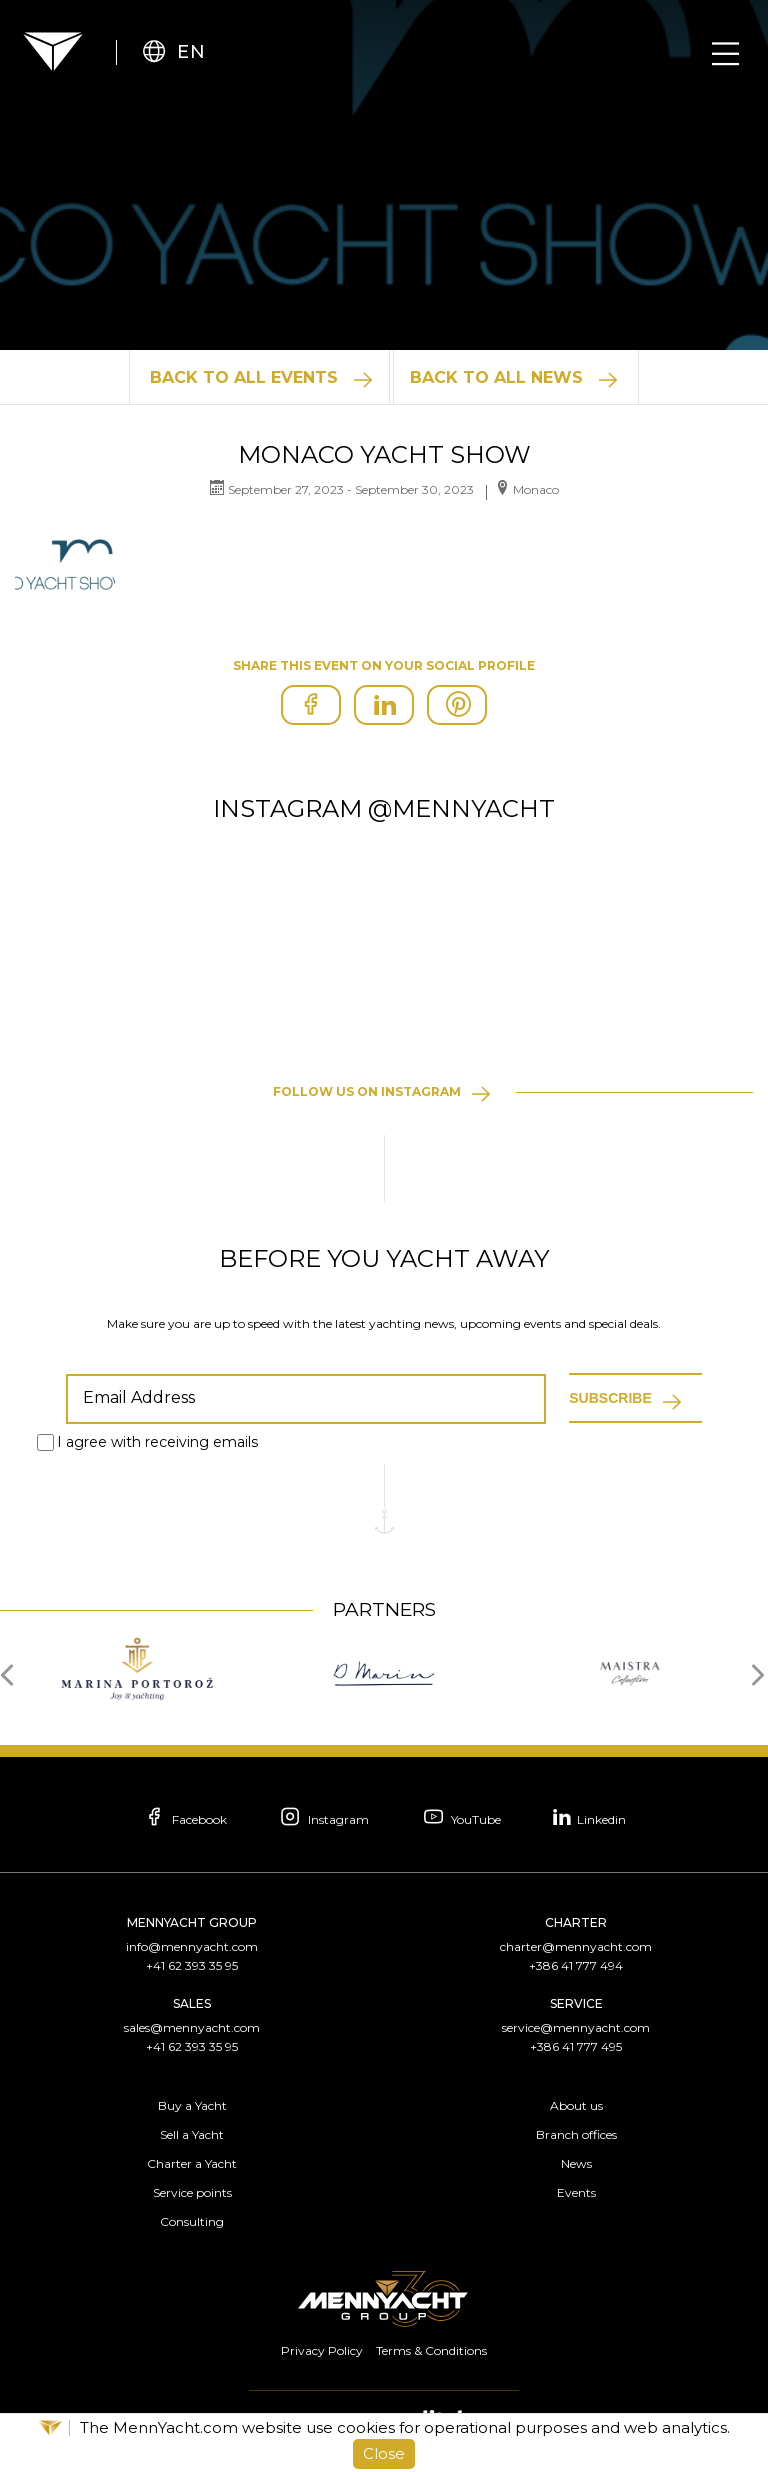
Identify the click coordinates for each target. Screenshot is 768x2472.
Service (576, 2003)
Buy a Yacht (192, 2105)
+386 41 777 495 (576, 2046)
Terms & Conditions (431, 2350)
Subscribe (610, 1398)
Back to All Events (243, 377)
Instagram (323, 1818)
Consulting (192, 2221)
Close (384, 2453)
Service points (192, 2192)
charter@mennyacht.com (576, 1946)
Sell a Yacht (192, 2134)
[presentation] (12, 1673)
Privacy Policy (322, 2350)
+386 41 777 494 (576, 1965)
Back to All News (497, 377)
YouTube (462, 1818)
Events (576, 2192)
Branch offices (576, 2134)
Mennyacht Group (192, 1922)
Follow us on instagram (367, 1091)
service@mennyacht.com (576, 2027)
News (576, 2163)
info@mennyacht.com (192, 1946)
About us (576, 2105)
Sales (192, 2003)
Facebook (182, 1818)
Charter (576, 1922)
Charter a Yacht (192, 2163)
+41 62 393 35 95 (192, 1965)
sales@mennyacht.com (192, 2027)
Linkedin (592, 1816)
